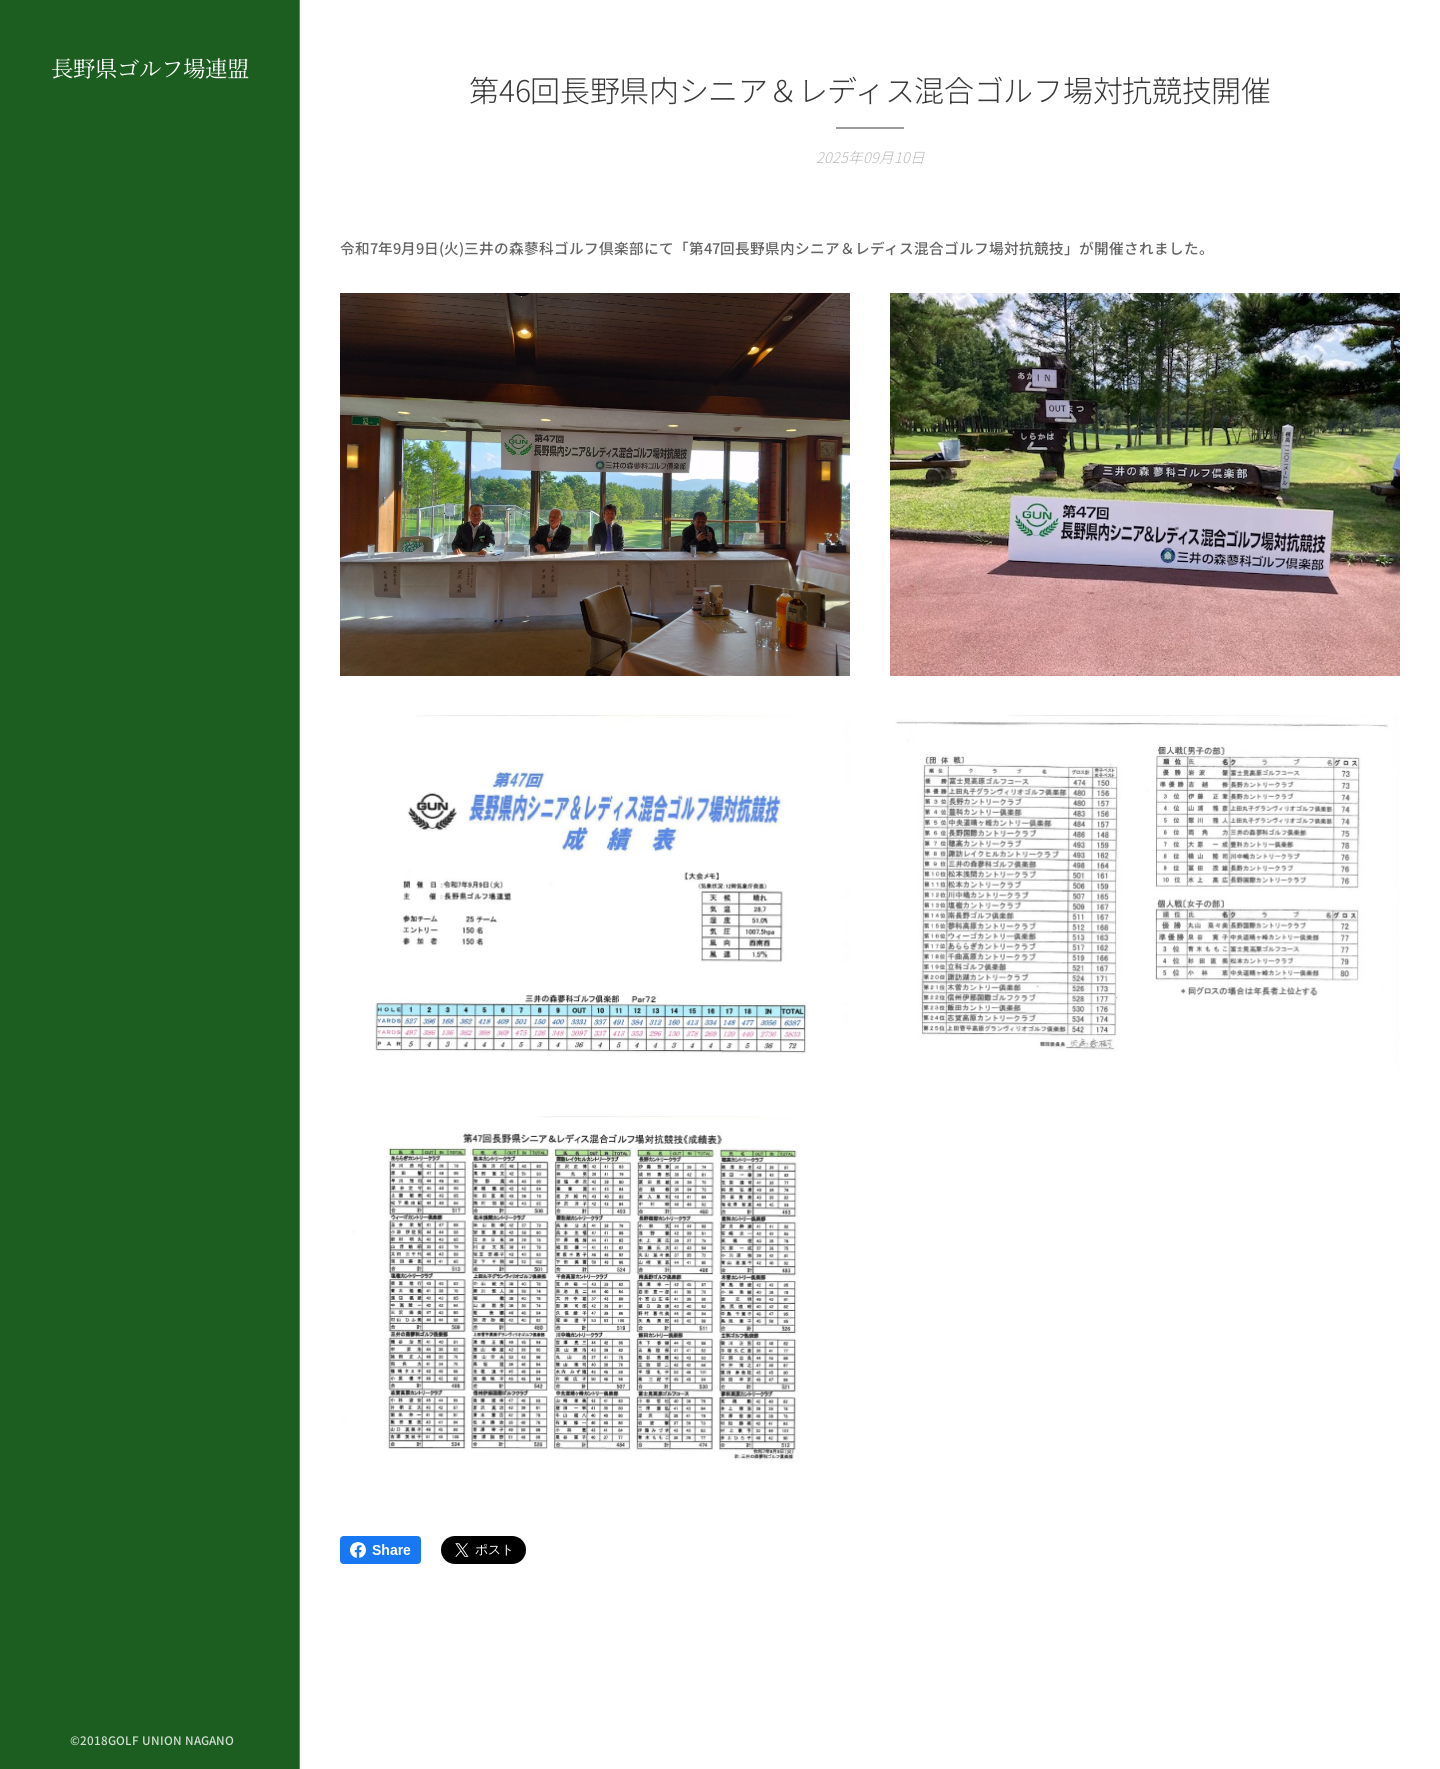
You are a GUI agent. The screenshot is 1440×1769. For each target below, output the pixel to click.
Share (380, 1550)
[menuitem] (150, 843)
